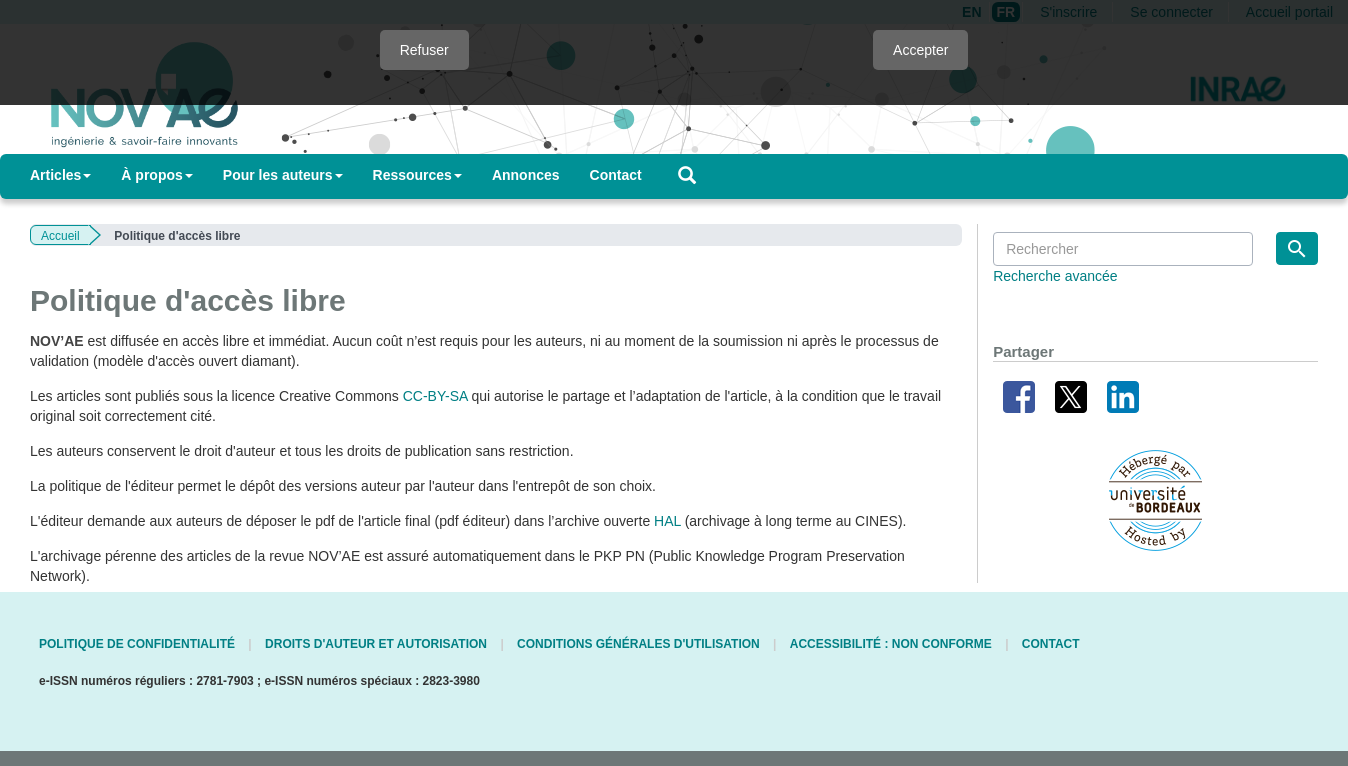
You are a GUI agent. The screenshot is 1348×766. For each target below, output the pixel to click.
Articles (60, 175)
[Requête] (1123, 249)
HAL (667, 521)
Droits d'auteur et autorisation (376, 644)
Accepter (920, 50)
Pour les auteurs (283, 175)
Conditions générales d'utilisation (638, 644)
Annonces (526, 175)
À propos (156, 175)
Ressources (417, 175)
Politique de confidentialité (137, 644)
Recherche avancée (1055, 276)
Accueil (60, 236)
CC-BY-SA (435, 396)
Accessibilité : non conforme (891, 644)
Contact (616, 175)
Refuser (424, 50)
